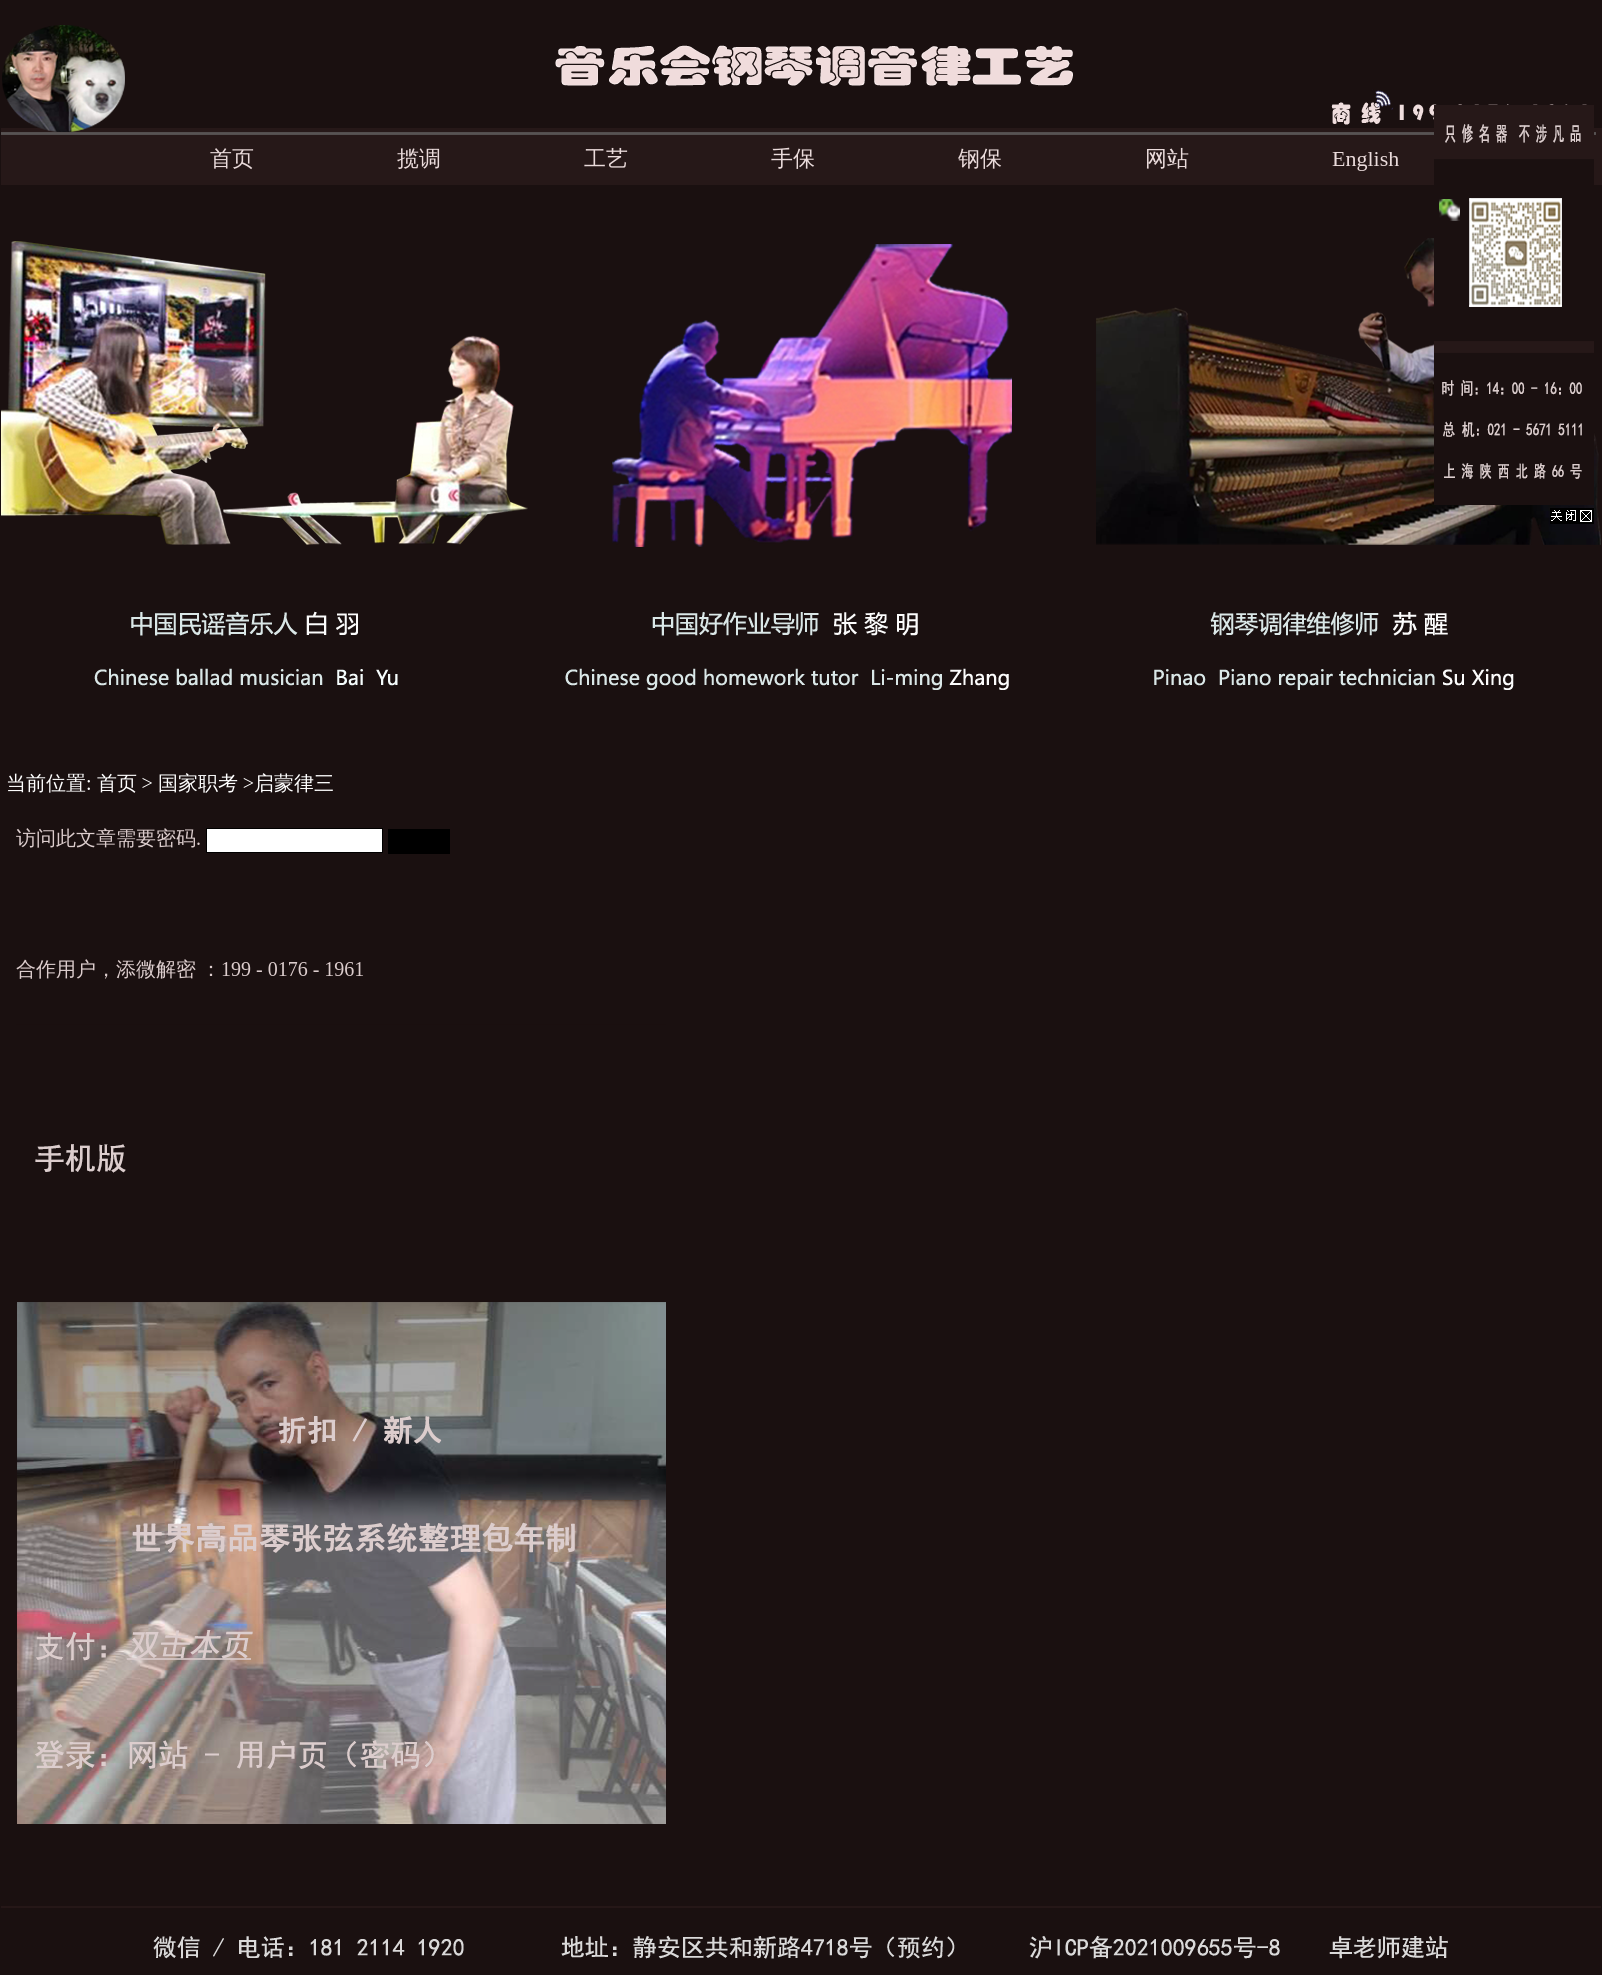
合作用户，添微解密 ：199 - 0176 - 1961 (190, 969)
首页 (232, 158)
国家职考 (198, 783)
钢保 (980, 158)
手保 (793, 158)
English (1365, 158)
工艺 (606, 158)
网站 (1167, 158)
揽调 (419, 158)
